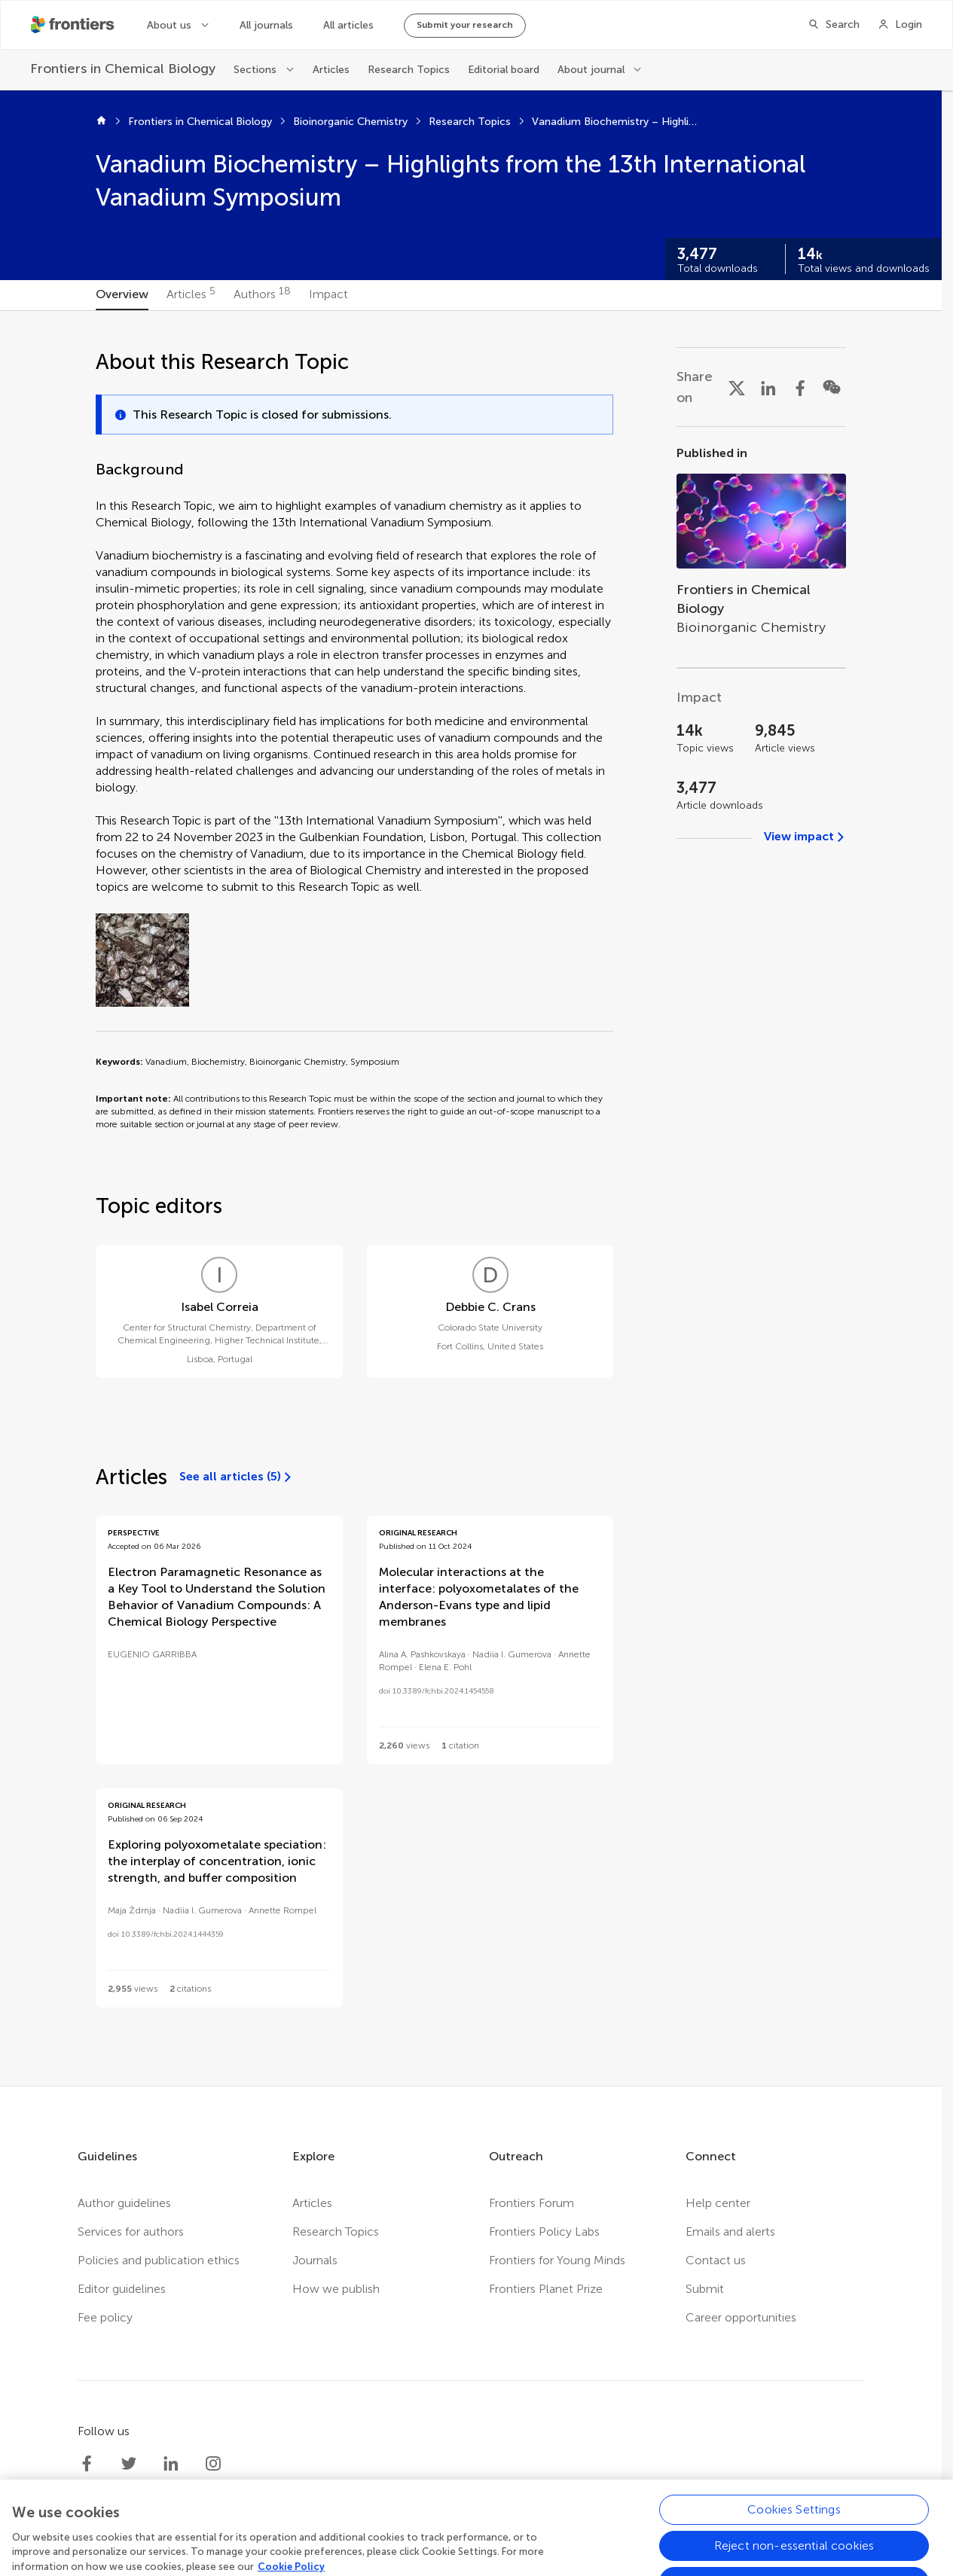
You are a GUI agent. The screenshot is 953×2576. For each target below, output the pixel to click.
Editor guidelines (122, 2289)
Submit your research (465, 25)
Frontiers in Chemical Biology (200, 121)
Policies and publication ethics (159, 2260)
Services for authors (131, 2231)
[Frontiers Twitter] (129, 2464)
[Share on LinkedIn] (768, 387)
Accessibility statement (631, 2566)
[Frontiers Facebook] (87, 2464)
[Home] (101, 122)
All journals (266, 25)
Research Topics (409, 69)
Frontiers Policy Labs (544, 2231)
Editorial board (503, 69)
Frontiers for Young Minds (557, 2260)
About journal (591, 69)
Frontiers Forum (531, 2203)
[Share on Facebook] (800, 387)
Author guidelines (124, 2203)
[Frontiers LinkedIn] (171, 2464)
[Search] (834, 24)
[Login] (900, 24)
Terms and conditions (495, 2566)
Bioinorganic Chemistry (350, 121)
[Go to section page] (761, 547)
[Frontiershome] (74, 25)
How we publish (336, 2289)
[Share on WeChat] (832, 387)
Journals (315, 2260)
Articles (331, 69)
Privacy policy (384, 2566)
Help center (718, 2203)
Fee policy (105, 2317)
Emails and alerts (730, 2231)
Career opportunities (741, 2317)
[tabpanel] (470, 1198)
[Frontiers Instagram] (213, 2464)
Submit (705, 2289)
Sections (255, 69)
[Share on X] (737, 387)
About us (169, 25)
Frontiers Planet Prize (546, 2289)
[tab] (122, 295)
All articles (348, 25)
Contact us (716, 2260)
